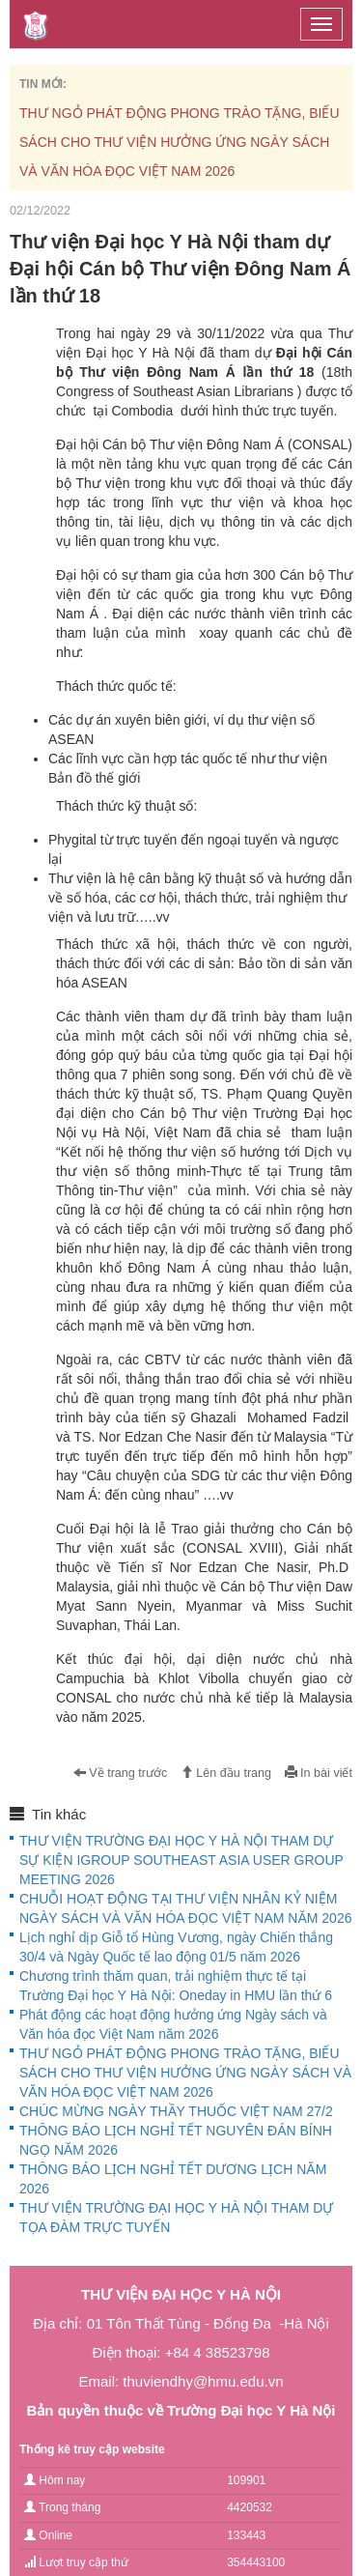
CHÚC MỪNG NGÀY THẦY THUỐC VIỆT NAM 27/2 (176, 2111)
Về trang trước (120, 1773)
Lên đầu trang (226, 1773)
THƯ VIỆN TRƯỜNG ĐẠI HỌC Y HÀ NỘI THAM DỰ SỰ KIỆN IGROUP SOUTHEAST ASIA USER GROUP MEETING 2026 (181, 1860)
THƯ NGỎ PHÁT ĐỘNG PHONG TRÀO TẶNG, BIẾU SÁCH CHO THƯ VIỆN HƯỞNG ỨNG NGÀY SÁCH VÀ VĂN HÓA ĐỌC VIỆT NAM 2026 (179, 142)
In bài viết (318, 1773)
